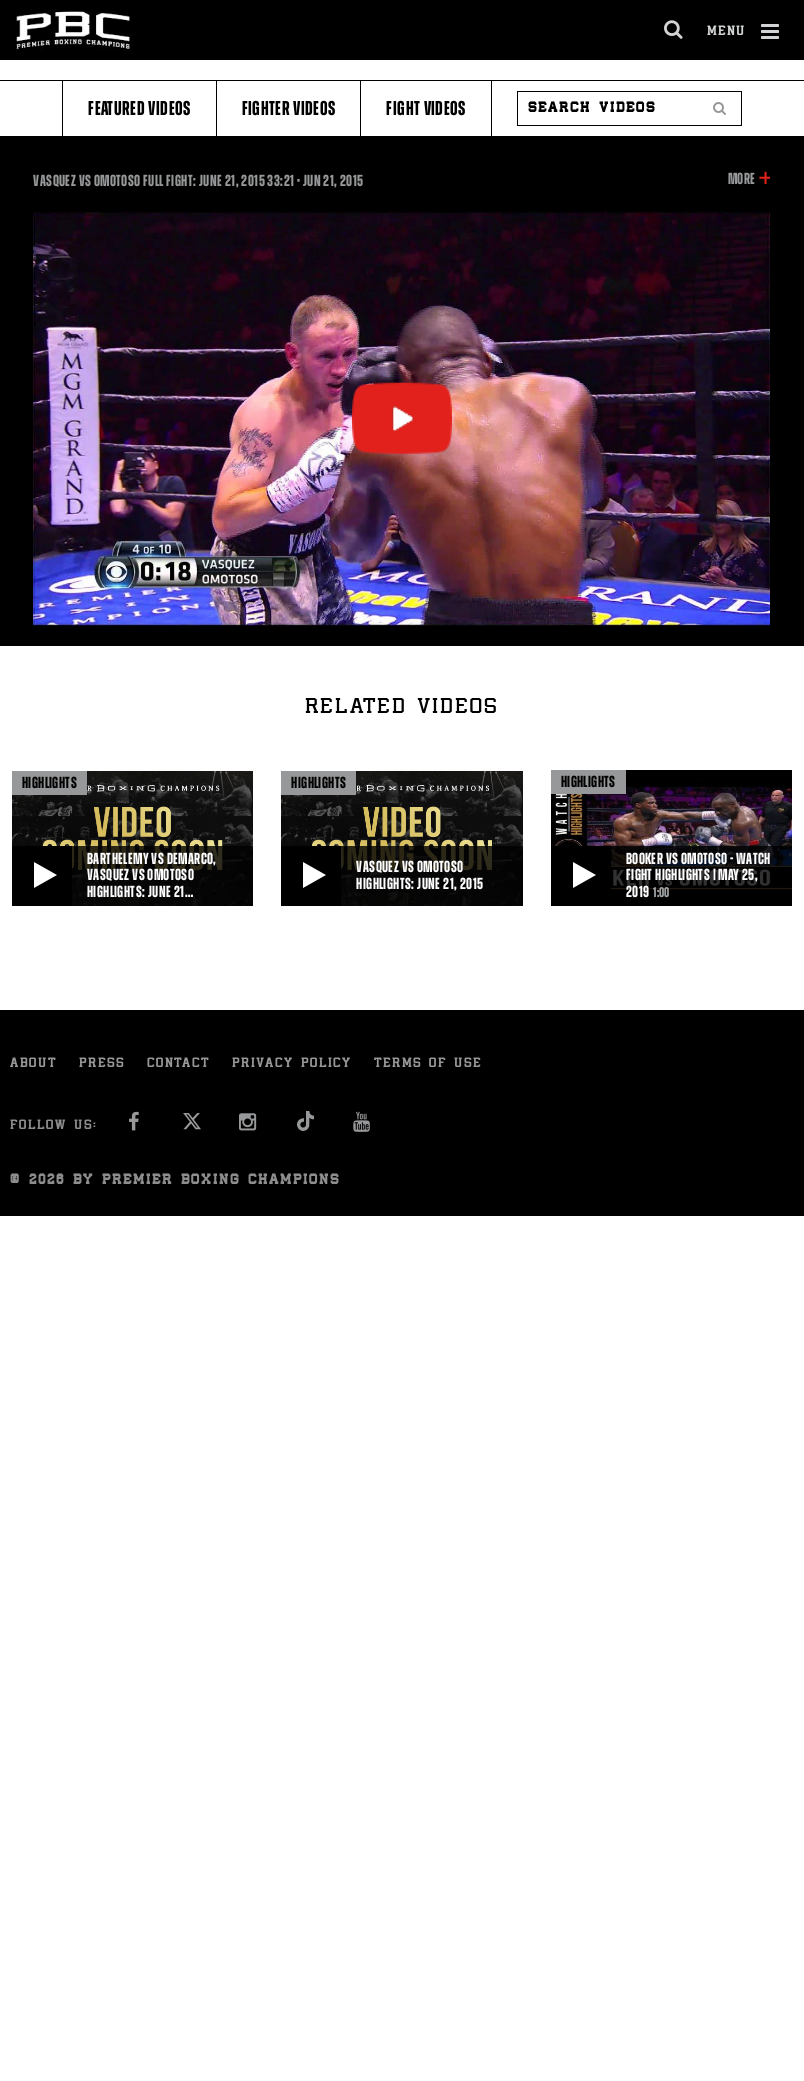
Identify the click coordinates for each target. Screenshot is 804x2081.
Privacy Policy (292, 1064)
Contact (178, 1064)
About (33, 1064)
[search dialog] (674, 30)
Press (102, 1064)
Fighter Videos (289, 108)
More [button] (741, 179)
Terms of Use (428, 1064)
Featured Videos (139, 108)
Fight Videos (425, 108)
